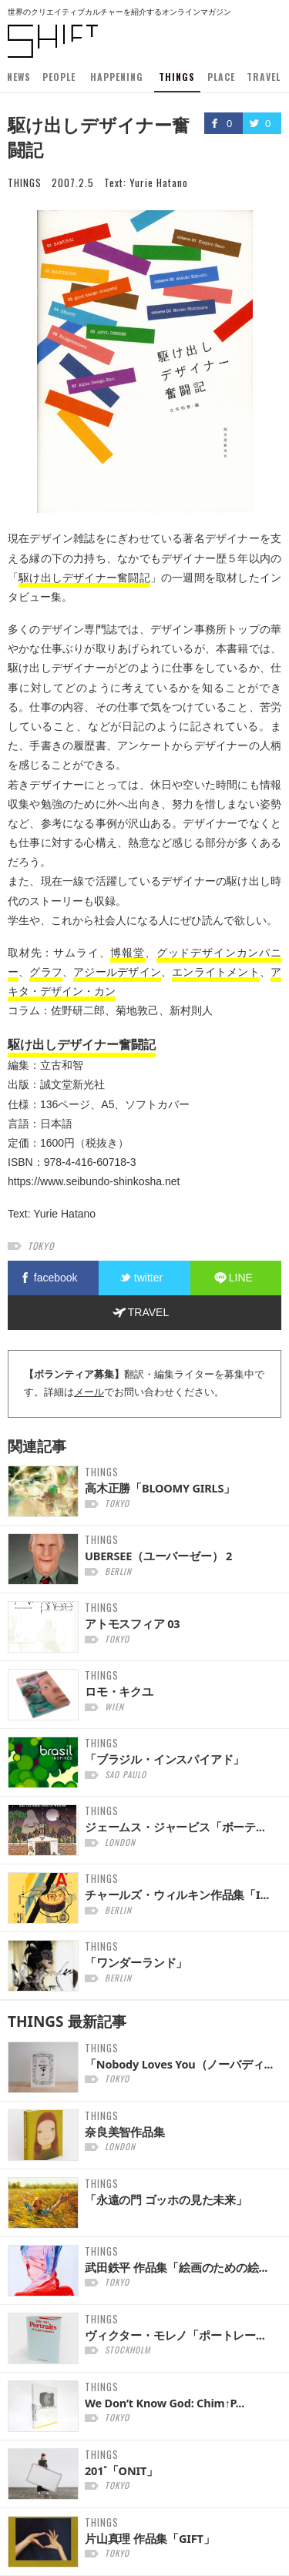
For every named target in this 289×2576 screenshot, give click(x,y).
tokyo (41, 1245)
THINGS (177, 76)
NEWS (19, 76)
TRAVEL (264, 76)
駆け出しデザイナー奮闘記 (84, 577)
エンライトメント (216, 972)
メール (89, 1392)
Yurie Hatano (158, 182)
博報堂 (127, 952)
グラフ (45, 972)
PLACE (221, 76)
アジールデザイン (117, 972)
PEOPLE (59, 76)
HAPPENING (116, 76)
